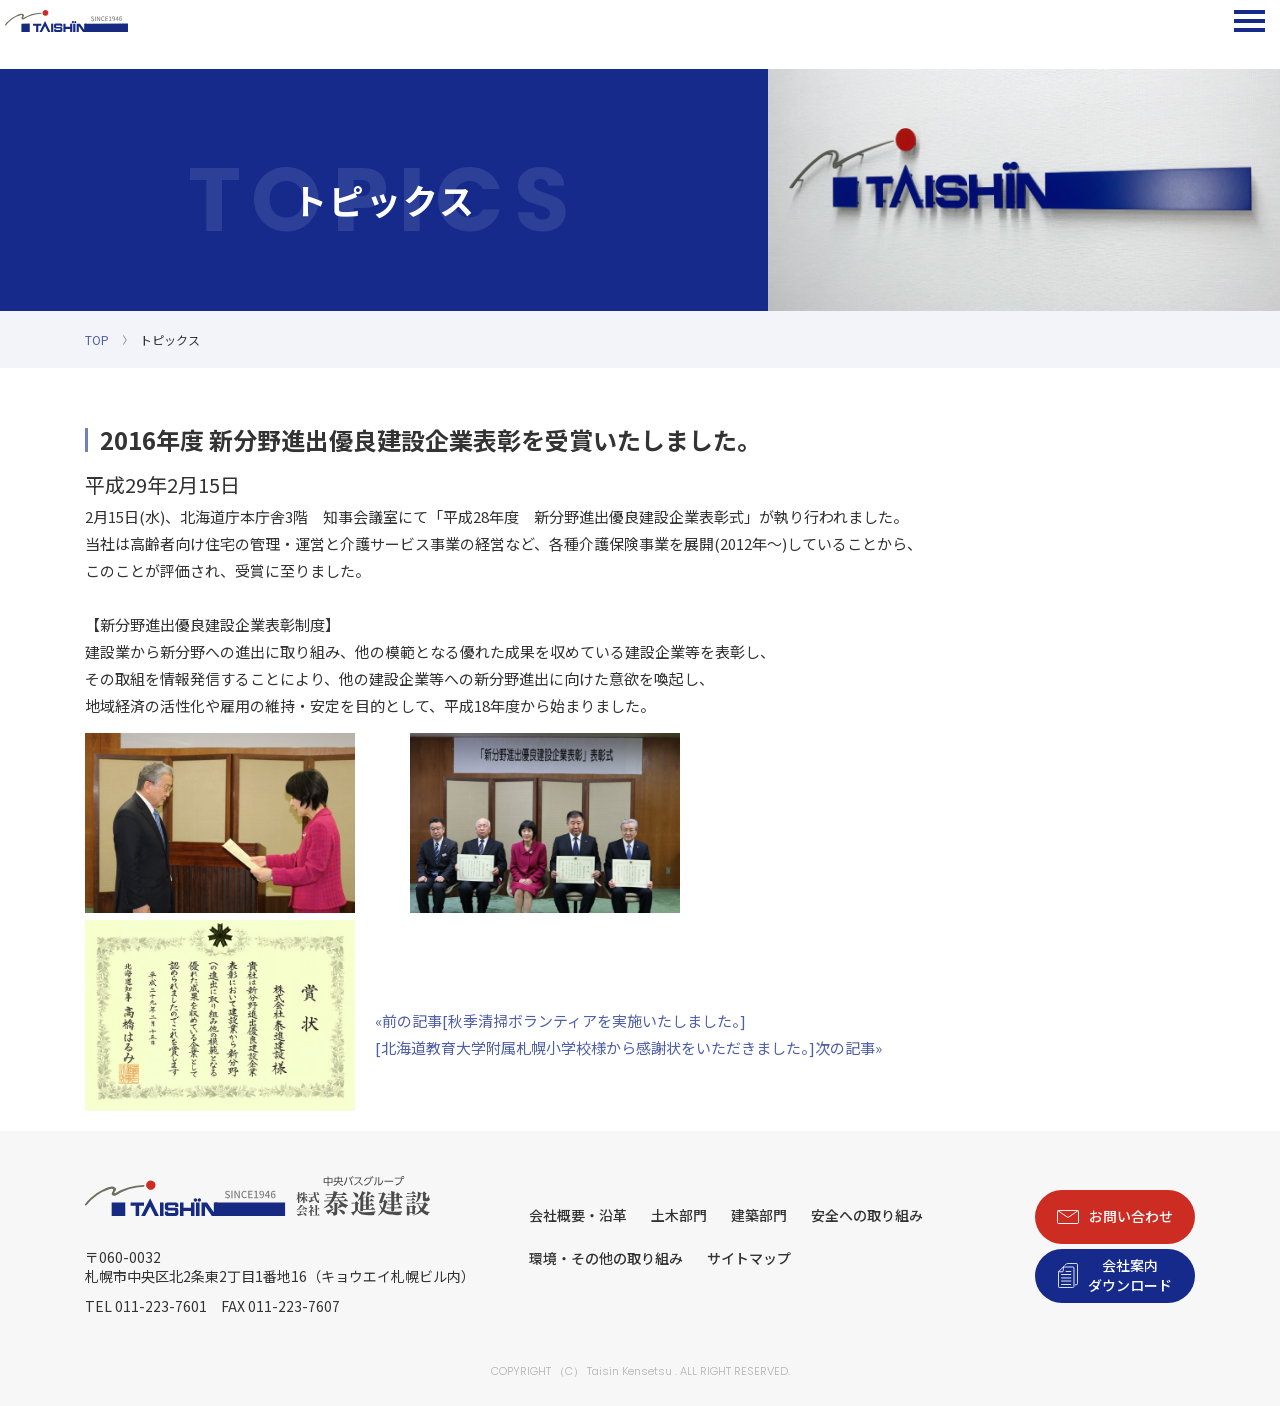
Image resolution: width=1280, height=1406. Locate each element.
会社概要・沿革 (578, 1215)
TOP (97, 339)
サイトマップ (749, 1258)
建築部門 (759, 1215)
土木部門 (679, 1215)
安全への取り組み (867, 1215)
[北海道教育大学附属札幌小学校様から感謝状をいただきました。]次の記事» (628, 1047)
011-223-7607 (294, 1306)
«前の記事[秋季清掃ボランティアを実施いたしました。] (560, 1020)
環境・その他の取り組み (606, 1258)
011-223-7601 (161, 1306)
